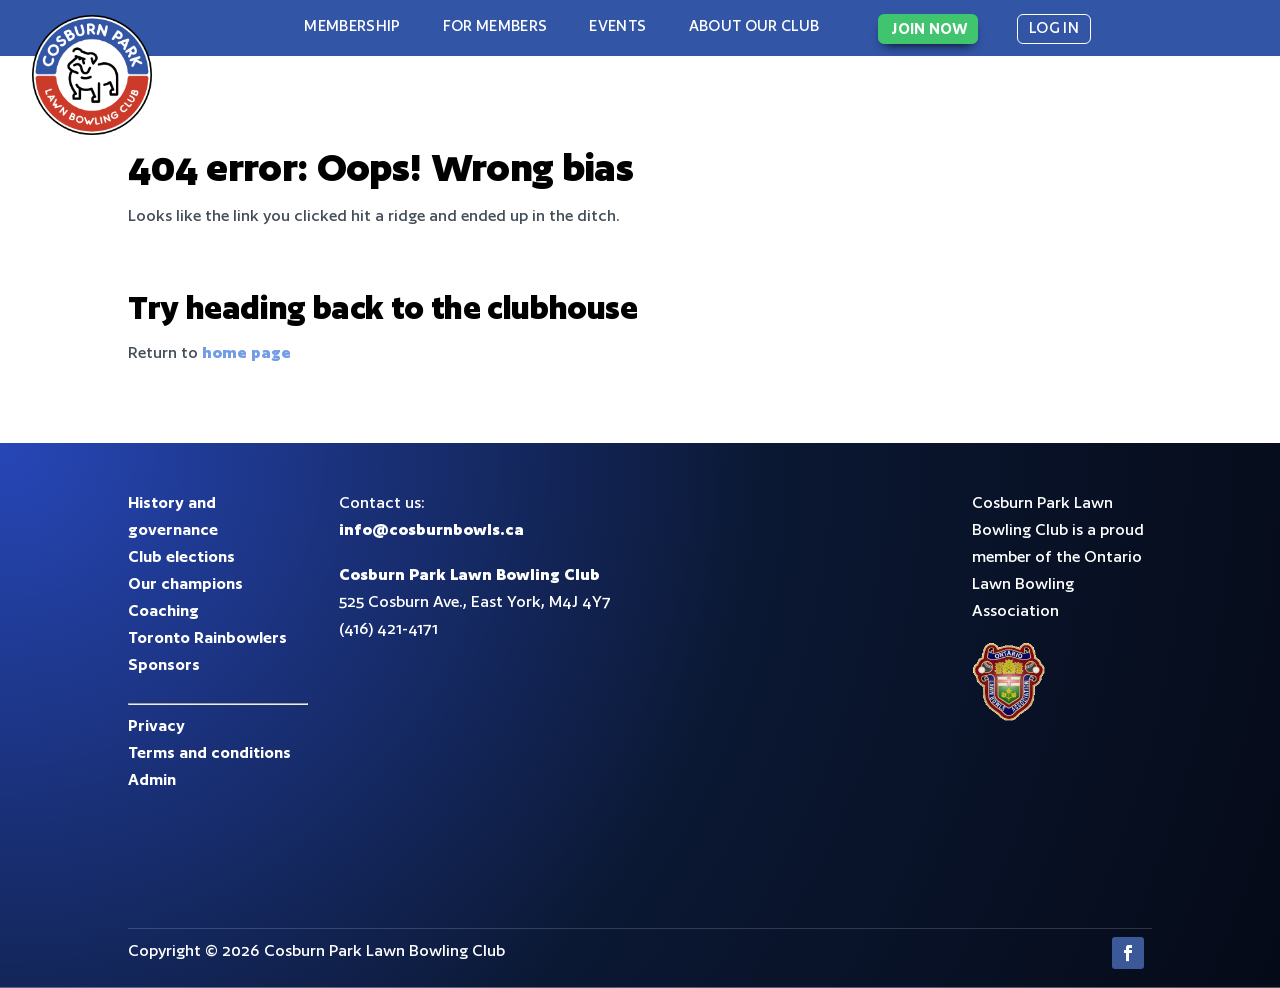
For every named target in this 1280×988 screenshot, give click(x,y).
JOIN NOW (929, 28)
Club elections (181, 556)
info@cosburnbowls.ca (431, 529)
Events (617, 25)
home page (246, 352)
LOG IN (1054, 27)
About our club (754, 25)
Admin (152, 779)
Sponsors (164, 664)
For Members (495, 25)
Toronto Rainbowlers (207, 637)
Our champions (185, 583)
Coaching (163, 610)
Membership (352, 25)
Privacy (156, 725)
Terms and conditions (209, 752)
